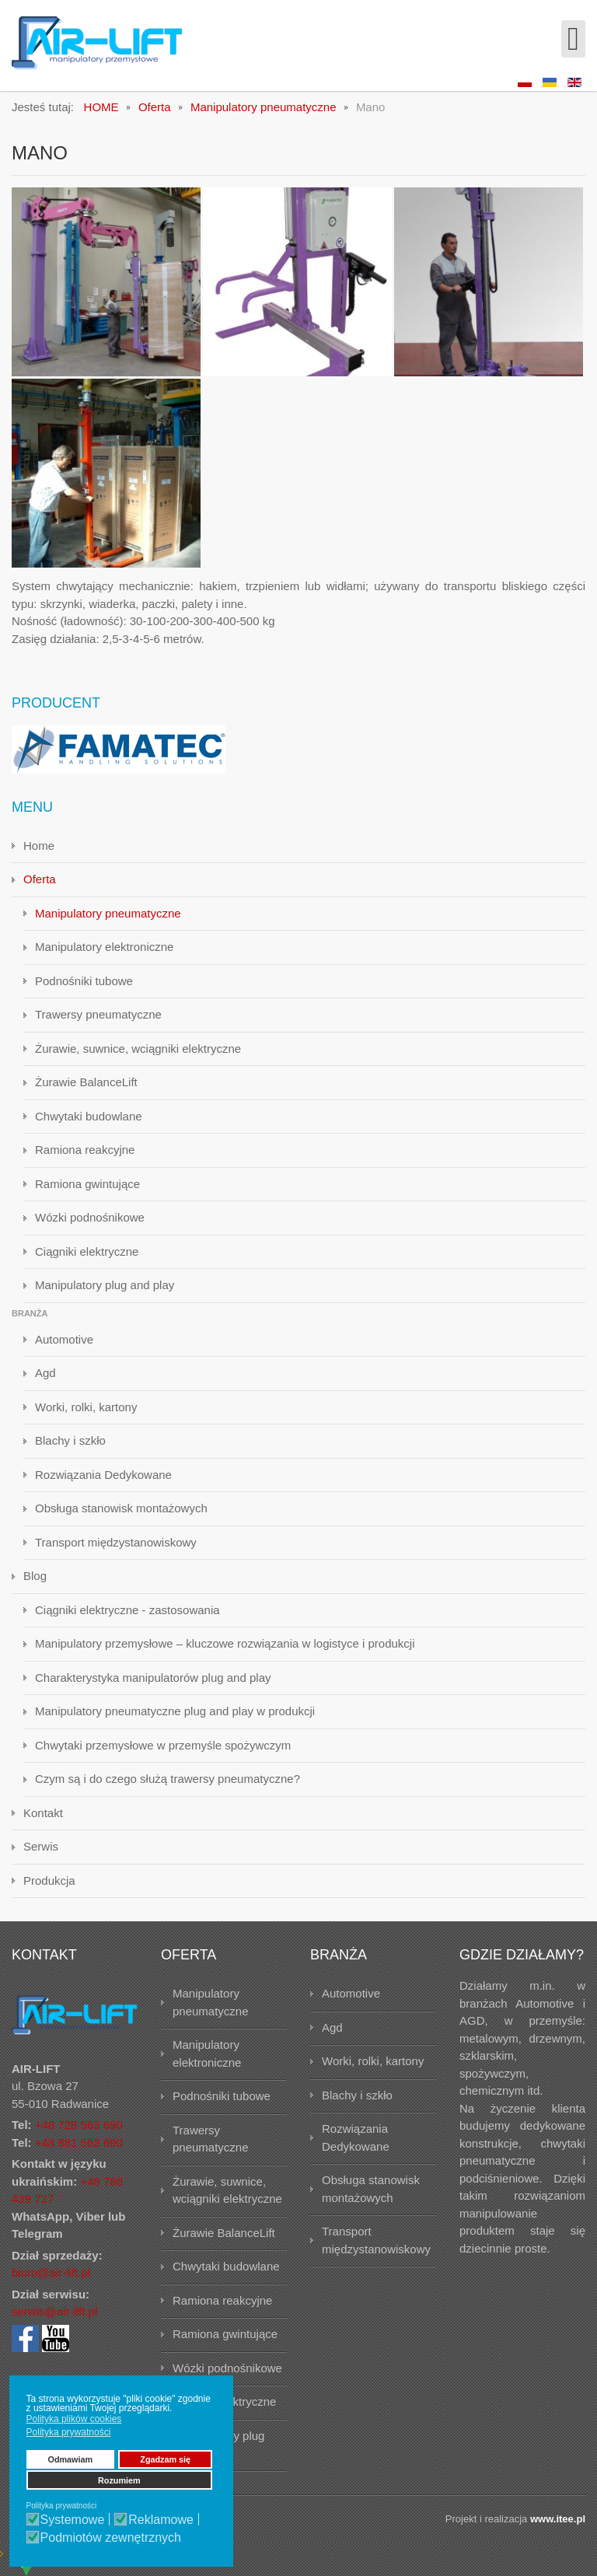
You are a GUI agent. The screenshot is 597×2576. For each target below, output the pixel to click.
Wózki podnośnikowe (90, 1217)
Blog (35, 1575)
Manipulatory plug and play (104, 1284)
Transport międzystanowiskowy (116, 1542)
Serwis (40, 1846)
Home (38, 845)
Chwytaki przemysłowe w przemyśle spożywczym (163, 1745)
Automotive (64, 1339)
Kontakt (43, 1812)
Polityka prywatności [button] (68, 2432)
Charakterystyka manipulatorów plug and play (153, 1677)
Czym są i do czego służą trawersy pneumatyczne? (167, 1778)
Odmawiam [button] (70, 2459)
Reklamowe (161, 2520)
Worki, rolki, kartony (86, 1407)
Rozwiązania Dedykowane (103, 1474)
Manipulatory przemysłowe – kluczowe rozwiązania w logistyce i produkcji (225, 1643)
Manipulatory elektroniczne (104, 946)
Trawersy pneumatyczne (98, 1014)
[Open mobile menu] (573, 39)
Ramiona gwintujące (87, 1183)
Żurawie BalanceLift (86, 1082)
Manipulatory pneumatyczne (108, 913)
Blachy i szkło (70, 1440)
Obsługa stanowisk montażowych (121, 1508)
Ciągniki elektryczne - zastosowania (127, 1610)
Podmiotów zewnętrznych (110, 2538)
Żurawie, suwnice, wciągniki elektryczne (138, 1048)
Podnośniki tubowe (84, 980)
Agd (45, 1372)
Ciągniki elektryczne (86, 1251)
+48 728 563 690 (79, 2124)
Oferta (39, 879)
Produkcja (49, 1880)
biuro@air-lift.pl (51, 2272)
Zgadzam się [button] (165, 2459)
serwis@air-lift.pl (54, 2311)
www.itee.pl (557, 2519)
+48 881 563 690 (79, 2142)
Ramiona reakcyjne (84, 1149)
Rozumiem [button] (119, 2480)
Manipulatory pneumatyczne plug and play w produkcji (175, 1711)
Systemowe (72, 2520)
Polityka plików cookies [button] (74, 2418)
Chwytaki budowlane (88, 1116)
